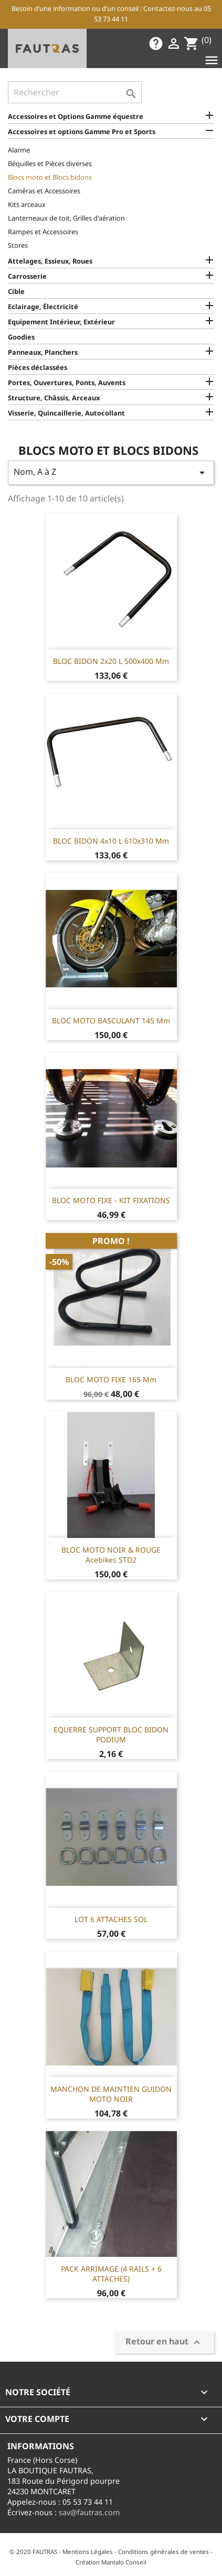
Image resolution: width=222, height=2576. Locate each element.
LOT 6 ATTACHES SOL (111, 1919)
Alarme (19, 150)
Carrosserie (27, 276)
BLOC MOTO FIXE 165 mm (111, 1379)
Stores (18, 245)
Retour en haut (164, 2342)
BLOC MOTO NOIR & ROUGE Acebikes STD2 (111, 1555)
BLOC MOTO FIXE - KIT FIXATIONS (111, 1200)
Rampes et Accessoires (43, 231)
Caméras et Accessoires (44, 190)
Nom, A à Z (111, 472)
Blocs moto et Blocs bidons (50, 177)
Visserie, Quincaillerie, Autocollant (66, 413)
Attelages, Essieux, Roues (50, 261)
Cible (16, 291)
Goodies (21, 337)
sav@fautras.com (89, 2512)
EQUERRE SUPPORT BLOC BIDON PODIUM (111, 1734)
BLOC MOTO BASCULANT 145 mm (111, 1020)
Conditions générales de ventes (163, 2552)
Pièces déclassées (37, 367)
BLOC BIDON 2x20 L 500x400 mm (111, 661)
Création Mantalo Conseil (111, 2562)
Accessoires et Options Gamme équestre (75, 116)
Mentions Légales (87, 2552)
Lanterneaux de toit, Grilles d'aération (66, 218)
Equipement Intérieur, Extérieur (61, 321)
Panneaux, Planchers (43, 352)
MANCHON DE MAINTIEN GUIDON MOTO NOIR (111, 2094)
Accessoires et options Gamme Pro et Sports (81, 131)
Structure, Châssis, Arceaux (54, 397)
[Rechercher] (75, 92)
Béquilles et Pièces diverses (50, 163)
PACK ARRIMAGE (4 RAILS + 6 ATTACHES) (111, 2274)
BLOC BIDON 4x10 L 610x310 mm (111, 841)
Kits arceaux (27, 204)
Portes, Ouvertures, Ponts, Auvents (66, 382)
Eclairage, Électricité (43, 306)
